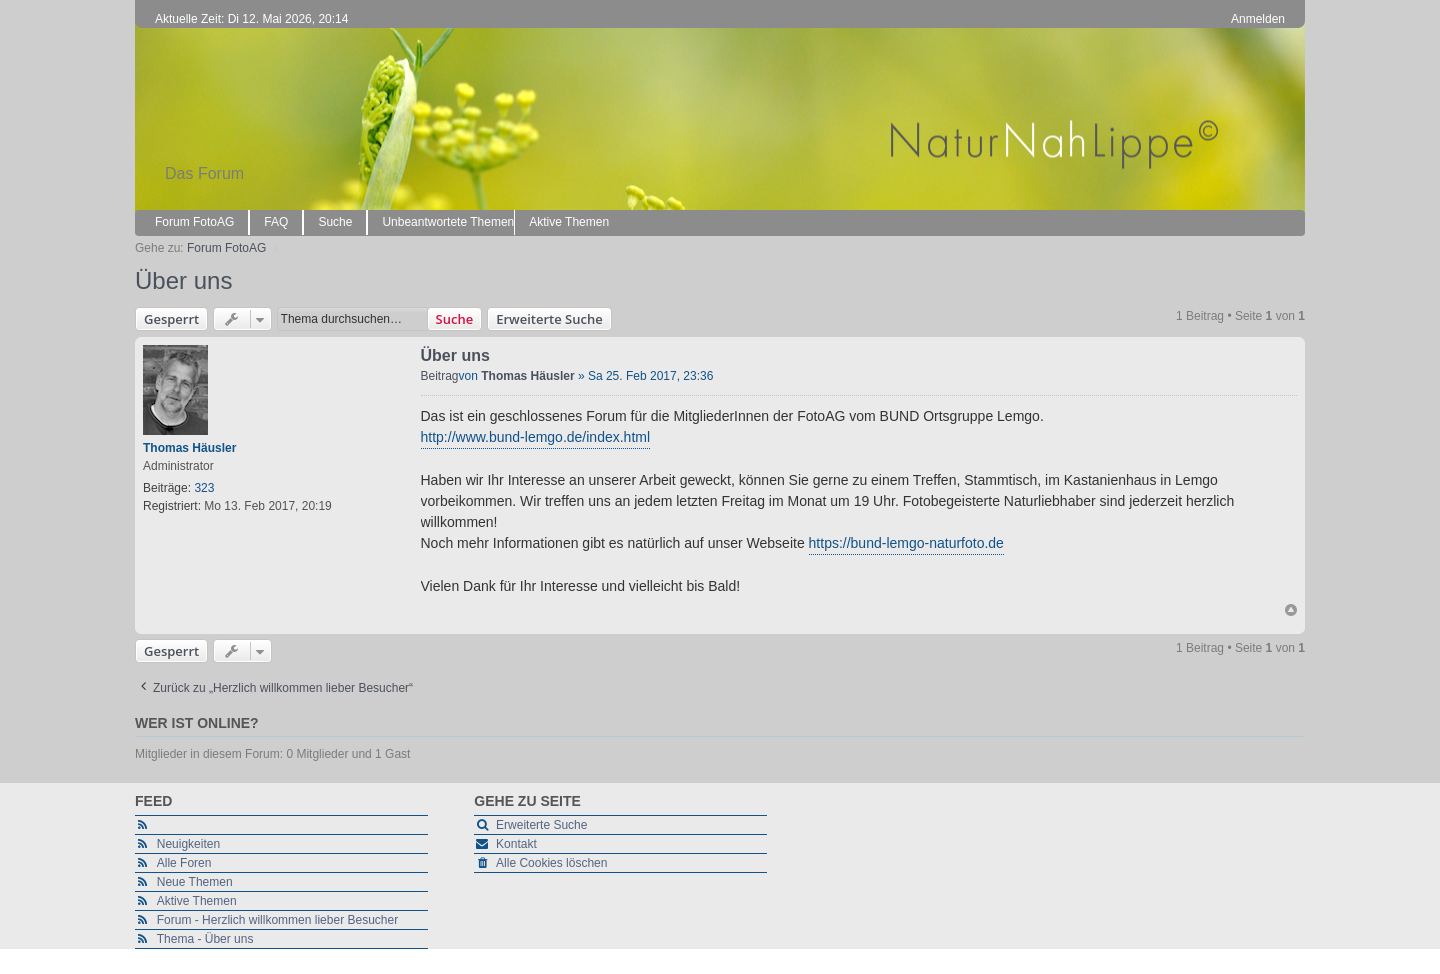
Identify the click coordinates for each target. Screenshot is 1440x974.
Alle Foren (184, 863)
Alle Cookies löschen (551, 863)
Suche (455, 319)
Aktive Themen (197, 901)
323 (204, 488)
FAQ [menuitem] (276, 222)
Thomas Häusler (189, 448)
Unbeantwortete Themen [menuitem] (448, 222)
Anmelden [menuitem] (1258, 19)
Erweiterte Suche (549, 319)
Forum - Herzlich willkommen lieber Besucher (277, 920)
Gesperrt (171, 319)
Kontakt (516, 844)
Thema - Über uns (205, 939)
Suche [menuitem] (335, 222)
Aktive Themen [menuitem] (569, 222)
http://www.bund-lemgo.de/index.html (536, 437)
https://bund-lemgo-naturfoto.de (906, 543)
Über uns (183, 280)
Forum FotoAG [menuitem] (194, 222)
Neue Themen (195, 882)
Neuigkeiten (188, 844)
